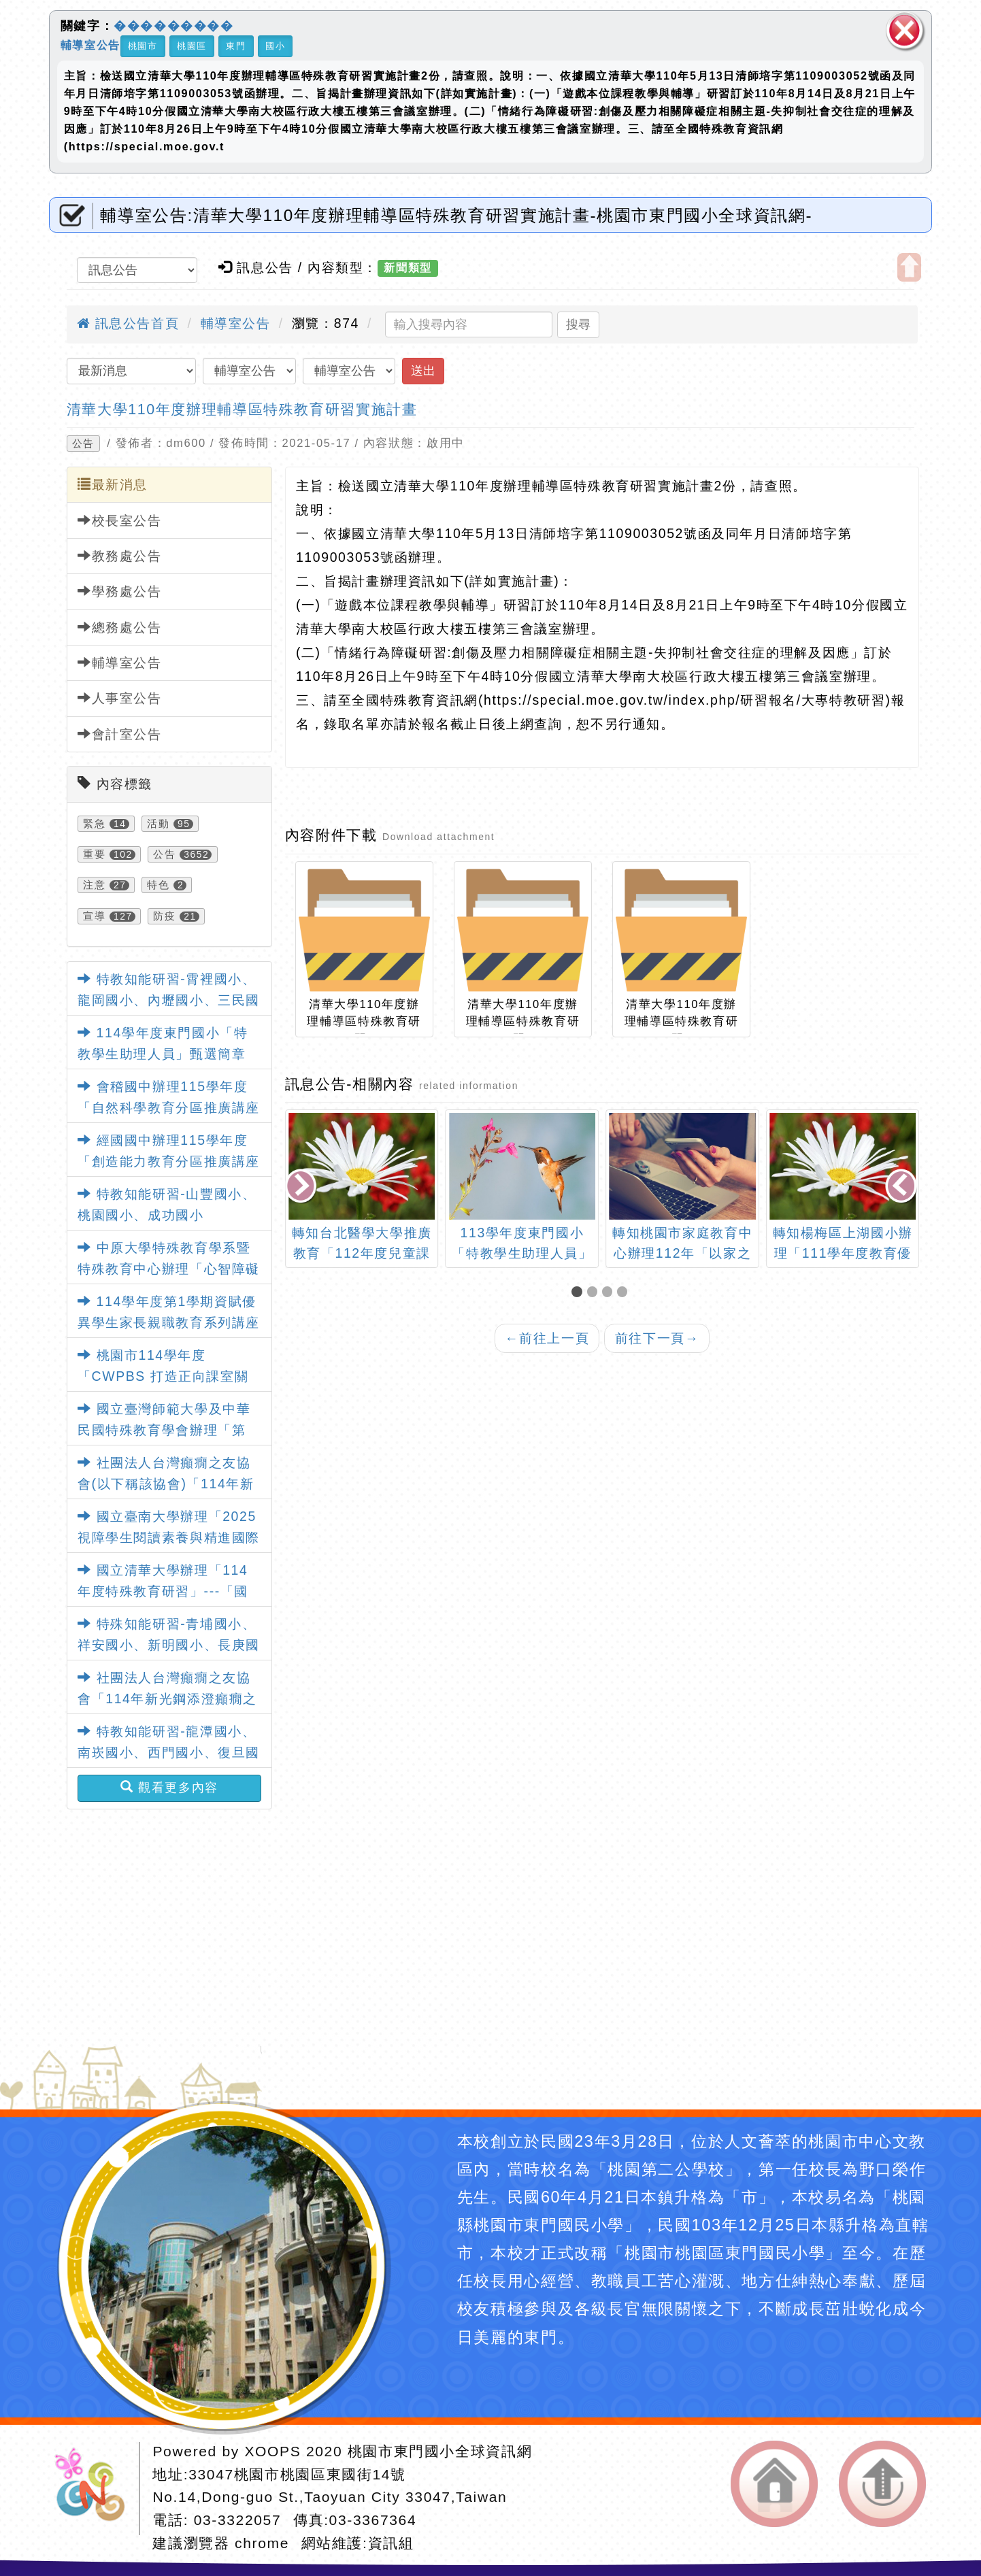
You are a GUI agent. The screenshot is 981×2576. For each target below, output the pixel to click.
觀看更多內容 (169, 1787)
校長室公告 (120, 520)
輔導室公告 (90, 45)
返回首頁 (774, 2484)
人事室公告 (120, 697)
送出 (423, 371)
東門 (236, 46)
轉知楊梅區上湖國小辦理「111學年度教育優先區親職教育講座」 (843, 1252)
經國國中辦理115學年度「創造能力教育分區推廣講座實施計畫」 (169, 1161)
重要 (94, 854)
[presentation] (301, 1187)
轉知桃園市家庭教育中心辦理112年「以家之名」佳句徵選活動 (682, 1252)
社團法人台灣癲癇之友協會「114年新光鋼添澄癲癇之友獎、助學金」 (167, 1698)
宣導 (94, 916)
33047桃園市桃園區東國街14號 (297, 2474)
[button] (578, 1292)
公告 (83, 443)
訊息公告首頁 (128, 323)
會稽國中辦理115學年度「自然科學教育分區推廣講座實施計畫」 (169, 1107)
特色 (158, 885)
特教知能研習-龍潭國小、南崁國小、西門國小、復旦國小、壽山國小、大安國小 (169, 1752)
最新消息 (113, 484)
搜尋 (578, 324)
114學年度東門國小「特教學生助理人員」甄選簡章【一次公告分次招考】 (163, 1053)
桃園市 (143, 46)
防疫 (164, 916)
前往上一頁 (547, 1338)
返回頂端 (883, 2484)
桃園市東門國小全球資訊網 (440, 2451)
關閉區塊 (905, 30)
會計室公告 (120, 733)
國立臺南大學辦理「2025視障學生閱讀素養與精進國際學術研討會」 (169, 1537)
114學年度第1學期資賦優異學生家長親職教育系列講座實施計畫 (169, 1322)
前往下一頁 (657, 1338)
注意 (94, 885)
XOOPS (272, 2451)
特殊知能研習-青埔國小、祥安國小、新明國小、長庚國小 (169, 1644)
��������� (174, 26)
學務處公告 (120, 591)
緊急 (94, 823)
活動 (158, 823)
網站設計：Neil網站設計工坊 (94, 2488)
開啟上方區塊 (909, 267)
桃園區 (192, 46)
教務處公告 (120, 555)
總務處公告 (120, 627)
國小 (275, 46)
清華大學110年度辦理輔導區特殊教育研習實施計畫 (242, 409)
